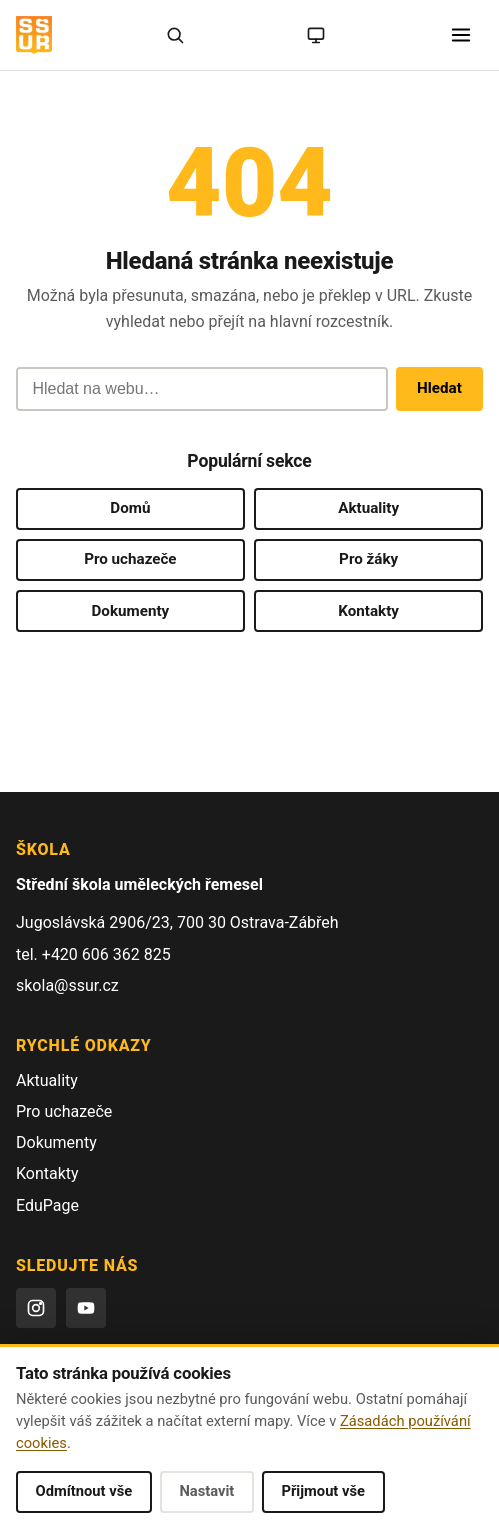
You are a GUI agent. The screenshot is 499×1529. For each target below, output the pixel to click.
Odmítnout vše (84, 1491)
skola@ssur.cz (67, 985)
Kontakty (368, 611)
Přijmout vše (323, 1491)
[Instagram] (36, 1308)
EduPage (47, 1205)
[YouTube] (86, 1308)
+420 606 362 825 (106, 954)
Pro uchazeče (130, 559)
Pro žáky (368, 559)
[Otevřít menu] (461, 35)
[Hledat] (175, 35)
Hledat (439, 388)
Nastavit (206, 1491)
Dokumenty (130, 611)
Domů (130, 508)
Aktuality (368, 508)
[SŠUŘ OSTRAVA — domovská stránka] (34, 35)
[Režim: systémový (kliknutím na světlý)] (316, 35)
